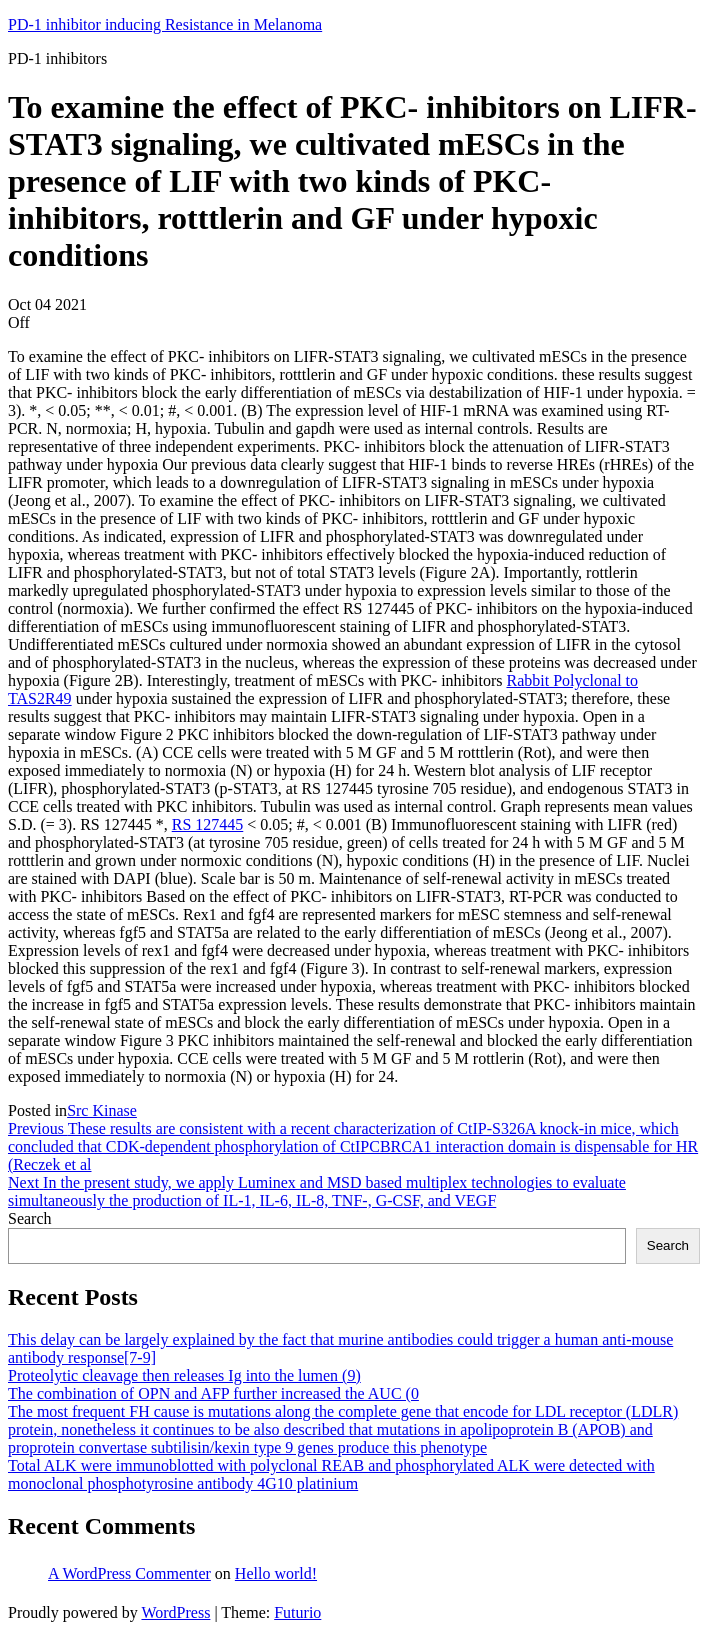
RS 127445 (208, 824)
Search (30, 1218)
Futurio (297, 1612)
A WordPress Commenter (129, 1573)
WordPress (175, 1612)
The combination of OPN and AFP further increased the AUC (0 (213, 1393)
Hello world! (276, 1573)
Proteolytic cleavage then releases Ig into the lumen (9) (184, 1375)
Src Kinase (102, 1110)
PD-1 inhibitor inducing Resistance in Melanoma (165, 24)
